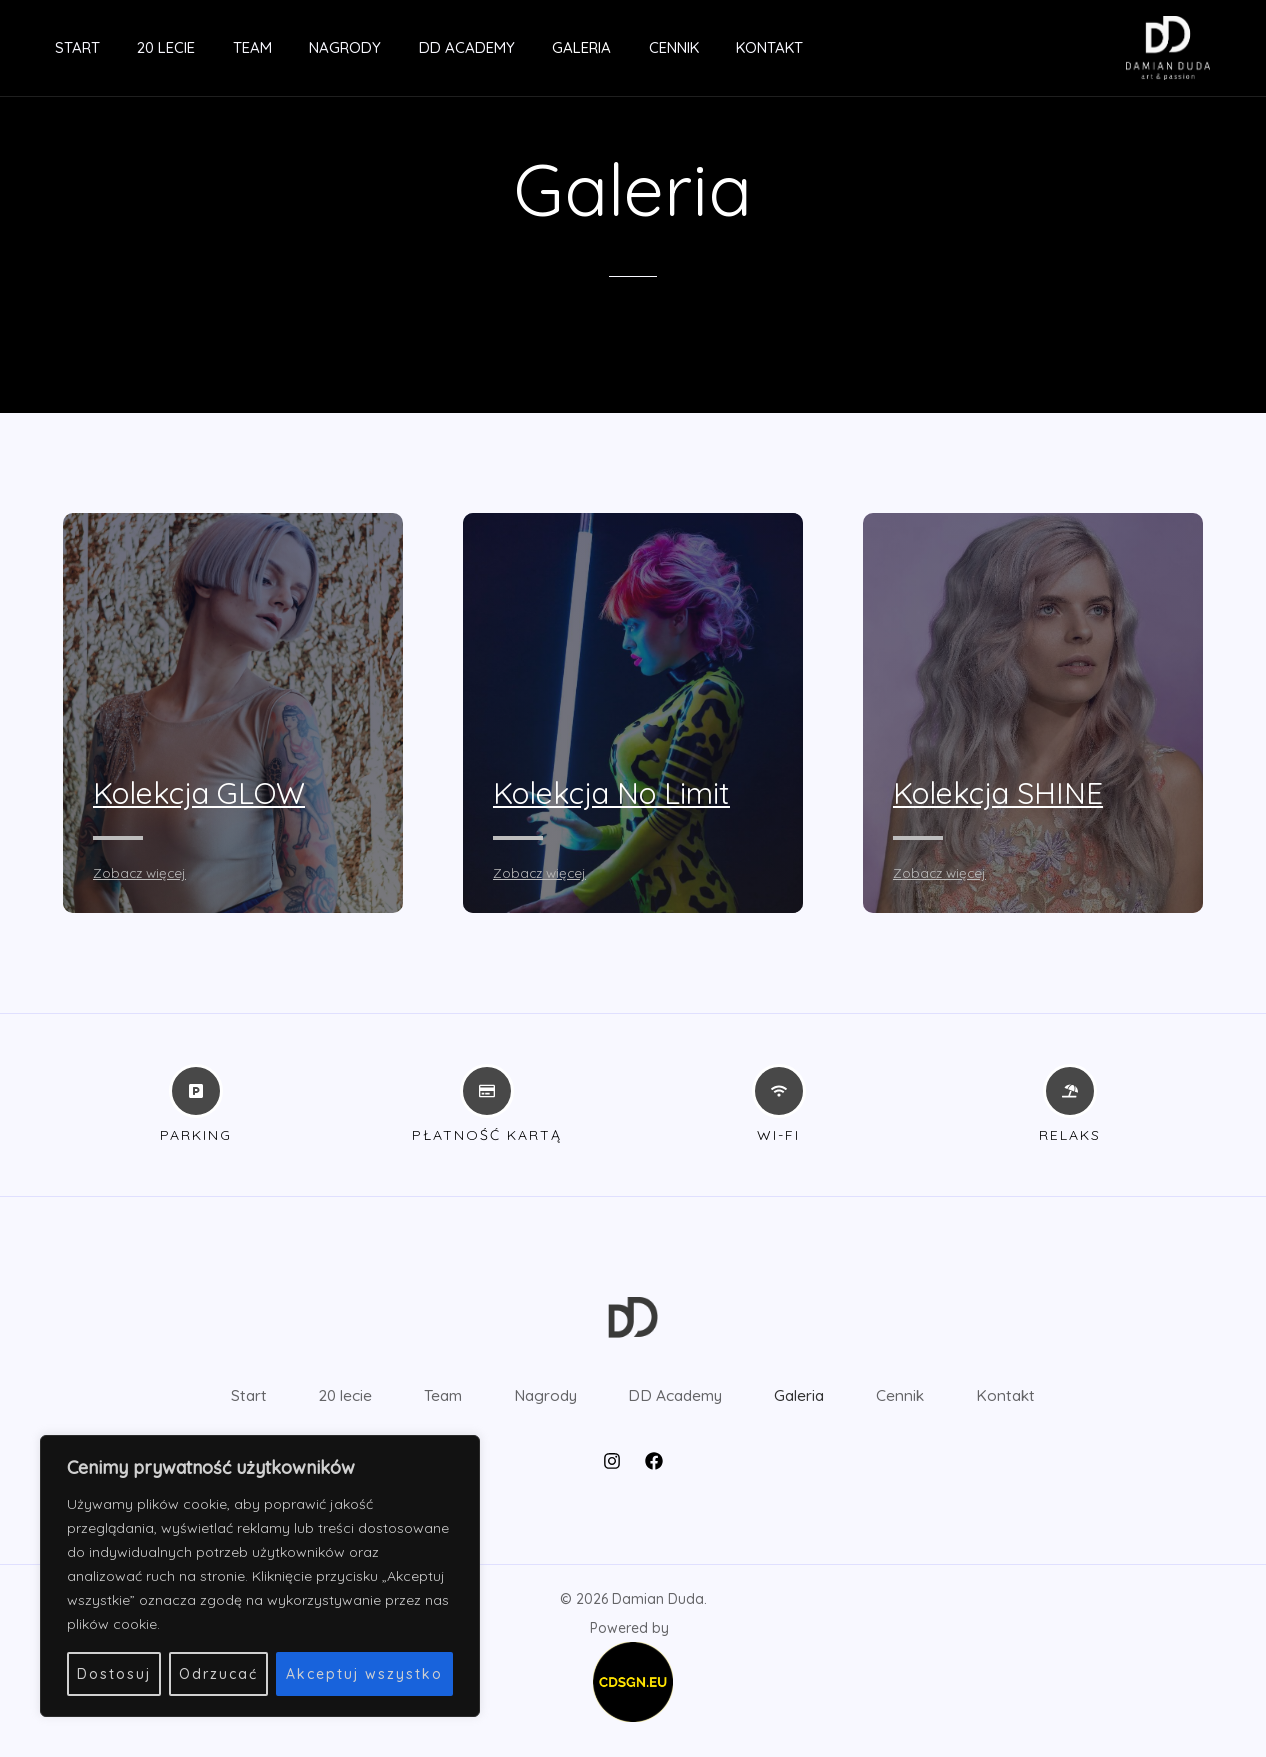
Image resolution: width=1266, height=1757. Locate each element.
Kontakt (702, 47)
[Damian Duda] (1168, 46)
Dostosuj (114, 1674)
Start (62, 47)
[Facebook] (654, 1476)
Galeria (529, 47)
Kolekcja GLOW (209, 792)
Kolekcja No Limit (623, 792)
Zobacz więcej (141, 873)
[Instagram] (612, 1476)
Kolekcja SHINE (1006, 792)
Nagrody (308, 47)
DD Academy (422, 47)
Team (222, 47)
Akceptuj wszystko (364, 1674)
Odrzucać (218, 1674)
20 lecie (144, 47)
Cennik (614, 47)
